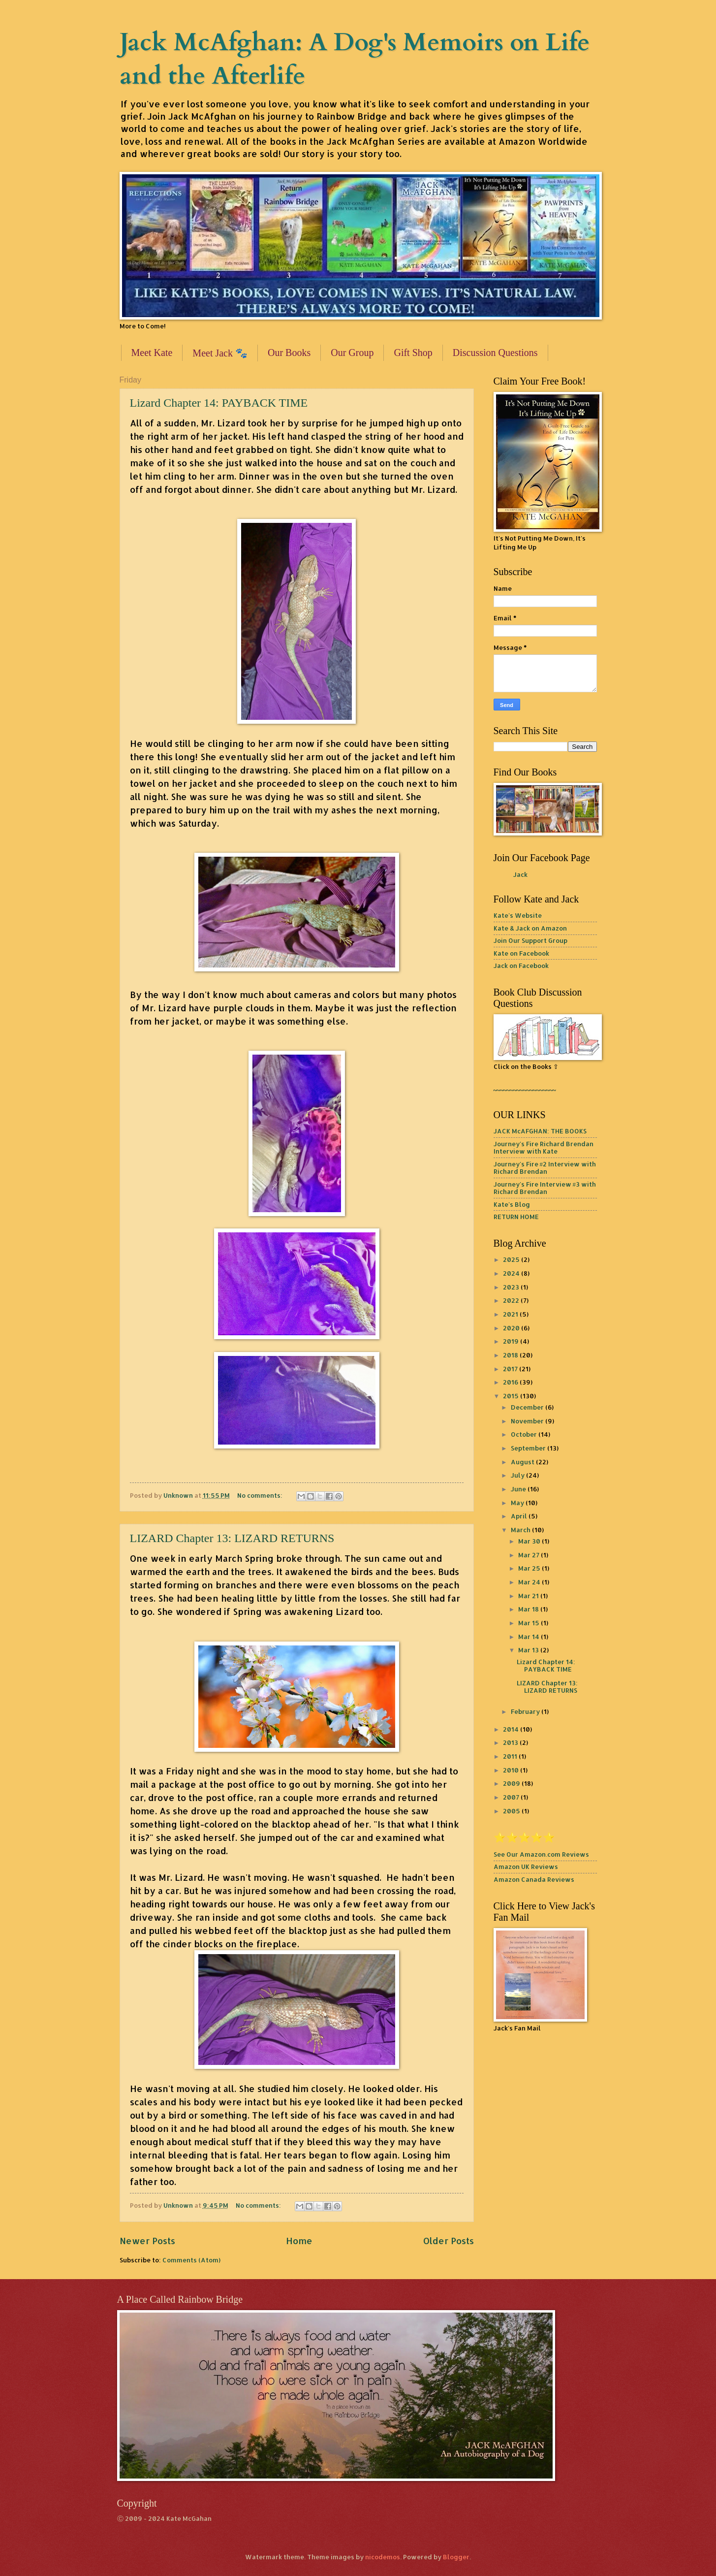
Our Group (352, 352)
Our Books (289, 352)
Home (299, 2240)
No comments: (260, 1495)
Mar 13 (529, 1650)
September (529, 1448)
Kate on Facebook (521, 953)
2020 (512, 1328)
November (528, 1421)
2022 (512, 1300)
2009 (512, 1783)
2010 (511, 1770)
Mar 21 (529, 1596)
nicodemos (382, 2557)
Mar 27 (529, 1555)
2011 (511, 1756)
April (520, 1516)
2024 (512, 1273)
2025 (512, 1259)
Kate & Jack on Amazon (530, 928)
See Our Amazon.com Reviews (541, 1854)
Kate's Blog (512, 1204)
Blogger (456, 2557)
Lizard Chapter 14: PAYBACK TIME (219, 402)
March (521, 1530)
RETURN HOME (516, 1217)
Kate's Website (518, 915)
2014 (511, 1729)
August (523, 1462)
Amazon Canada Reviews (534, 1879)
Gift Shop (413, 352)
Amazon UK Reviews (526, 1866)
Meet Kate (152, 352)
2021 (511, 1314)
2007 (512, 1797)
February (526, 1711)
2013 (511, 1742)
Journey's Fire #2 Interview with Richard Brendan (545, 1167)
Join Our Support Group (530, 940)
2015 (511, 1396)
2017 (511, 1369)
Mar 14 (529, 1637)
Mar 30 (530, 1541)
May (518, 1503)
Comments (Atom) (191, 2260)
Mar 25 (530, 1568)
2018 (511, 1355)
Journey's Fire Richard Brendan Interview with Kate (543, 1147)
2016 (511, 1382)
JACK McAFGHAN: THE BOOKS (540, 1131)
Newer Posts (147, 2240)
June (519, 1489)
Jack (520, 874)
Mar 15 (529, 1623)
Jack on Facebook (521, 965)
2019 (511, 1341)
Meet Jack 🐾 (220, 353)
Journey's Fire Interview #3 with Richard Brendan (545, 1187)
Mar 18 (529, 1609)
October (524, 1434)
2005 (512, 1811)
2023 (512, 1287)
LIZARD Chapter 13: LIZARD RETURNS (232, 1538)
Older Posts (448, 2240)
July (518, 1475)
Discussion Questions (495, 352)
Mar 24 (530, 1582)
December (528, 1407)
